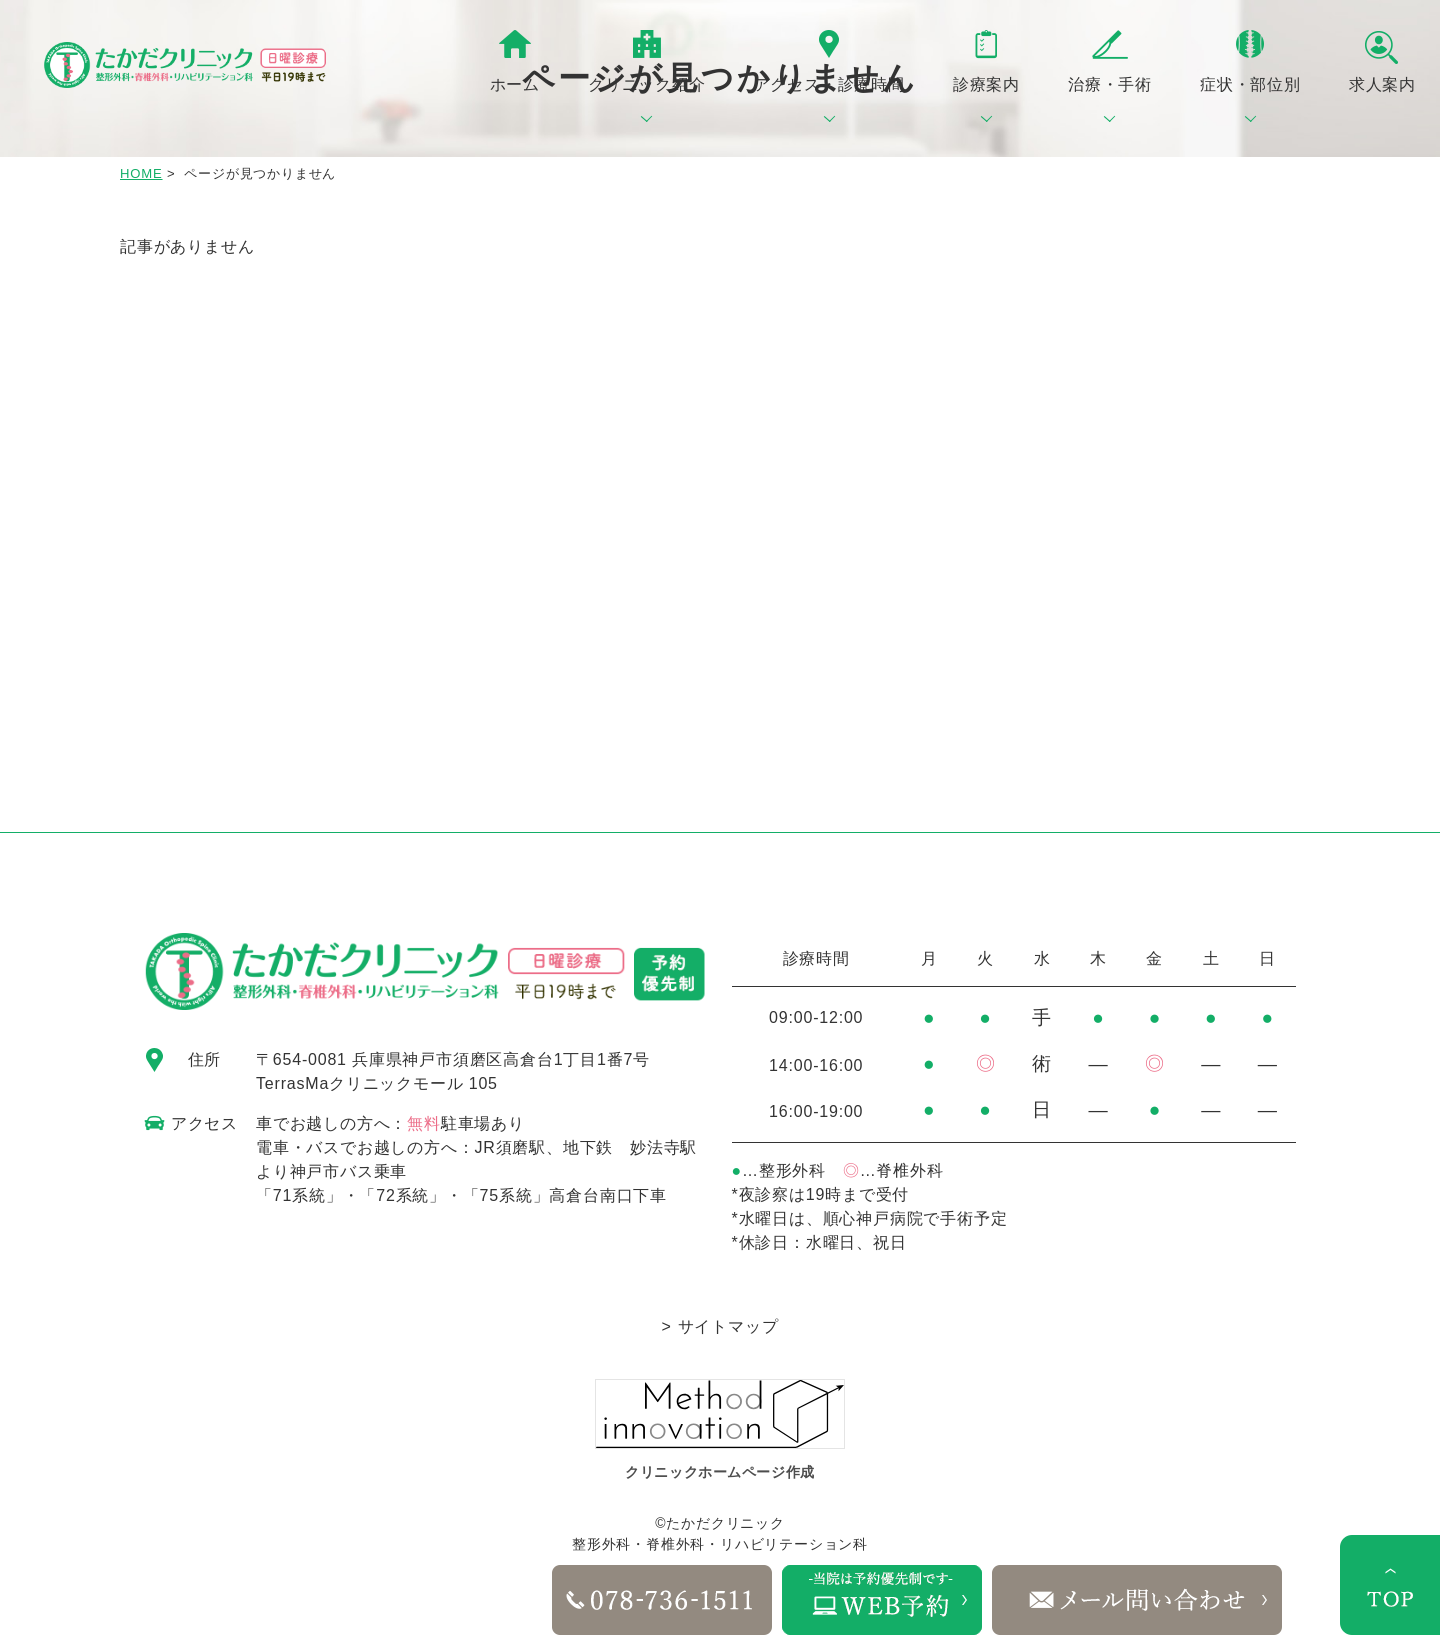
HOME (141, 173)
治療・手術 (1110, 84)
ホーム (515, 84)
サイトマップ (728, 1326)
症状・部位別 (1250, 84)
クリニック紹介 (647, 84)
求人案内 (1382, 84)
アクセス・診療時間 (829, 84)
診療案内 (986, 84)
